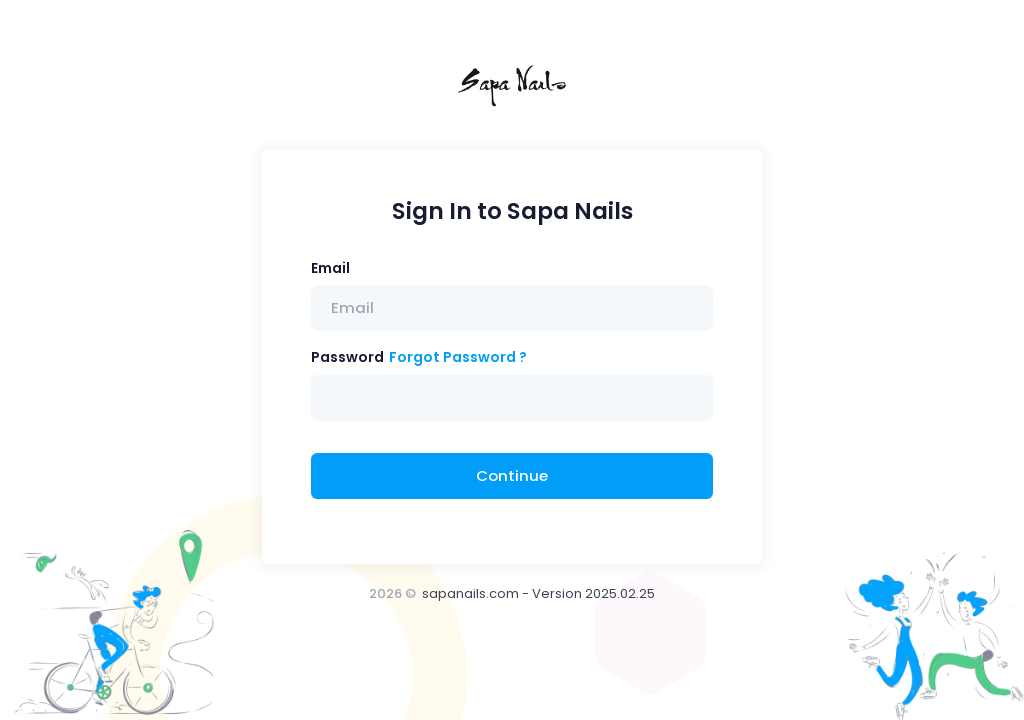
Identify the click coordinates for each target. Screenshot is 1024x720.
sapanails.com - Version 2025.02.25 (538, 593)
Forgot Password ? (458, 357)
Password (347, 357)
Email (330, 268)
